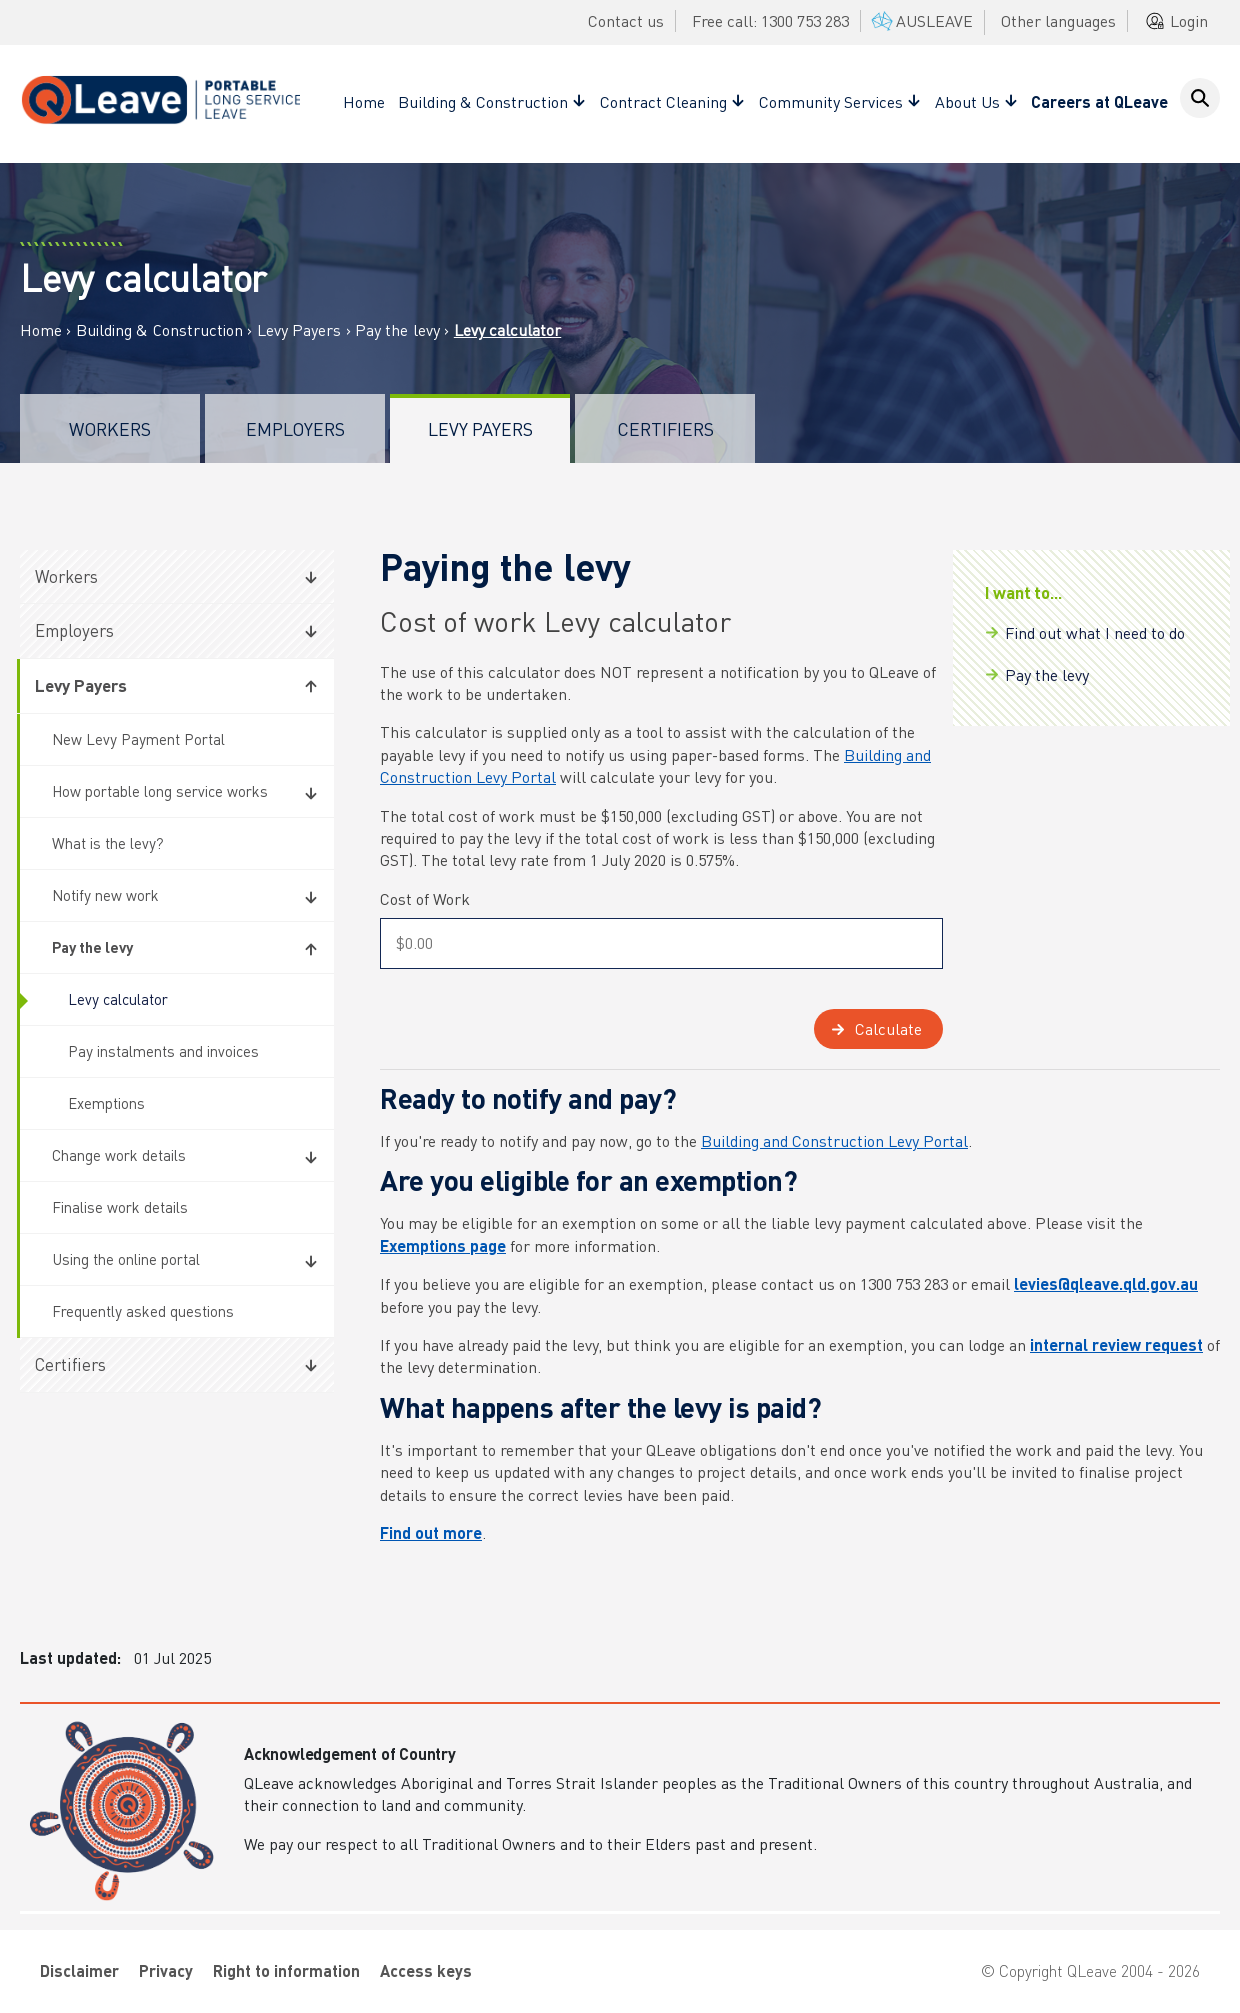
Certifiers (665, 428)
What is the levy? (108, 843)
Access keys (426, 1970)
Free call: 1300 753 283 (770, 20)
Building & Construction (159, 330)
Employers (295, 428)
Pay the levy (399, 330)
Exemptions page (443, 1245)
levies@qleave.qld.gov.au (1106, 1283)
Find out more (431, 1532)
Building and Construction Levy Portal (834, 1140)
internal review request (1116, 1344)
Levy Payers (299, 330)
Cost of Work (425, 898)
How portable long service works (160, 791)
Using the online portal (126, 1259)
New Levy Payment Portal (138, 739)
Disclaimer (79, 1970)
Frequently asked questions (143, 1311)
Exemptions (106, 1103)
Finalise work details (120, 1207)
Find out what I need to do (1095, 632)
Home (364, 101)
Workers (110, 428)
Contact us (626, 20)
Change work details (119, 1155)
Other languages (1058, 20)
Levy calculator (118, 999)
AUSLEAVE (920, 20)
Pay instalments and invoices (163, 1051)
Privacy (166, 1970)
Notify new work (105, 895)
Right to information (286, 1970)
